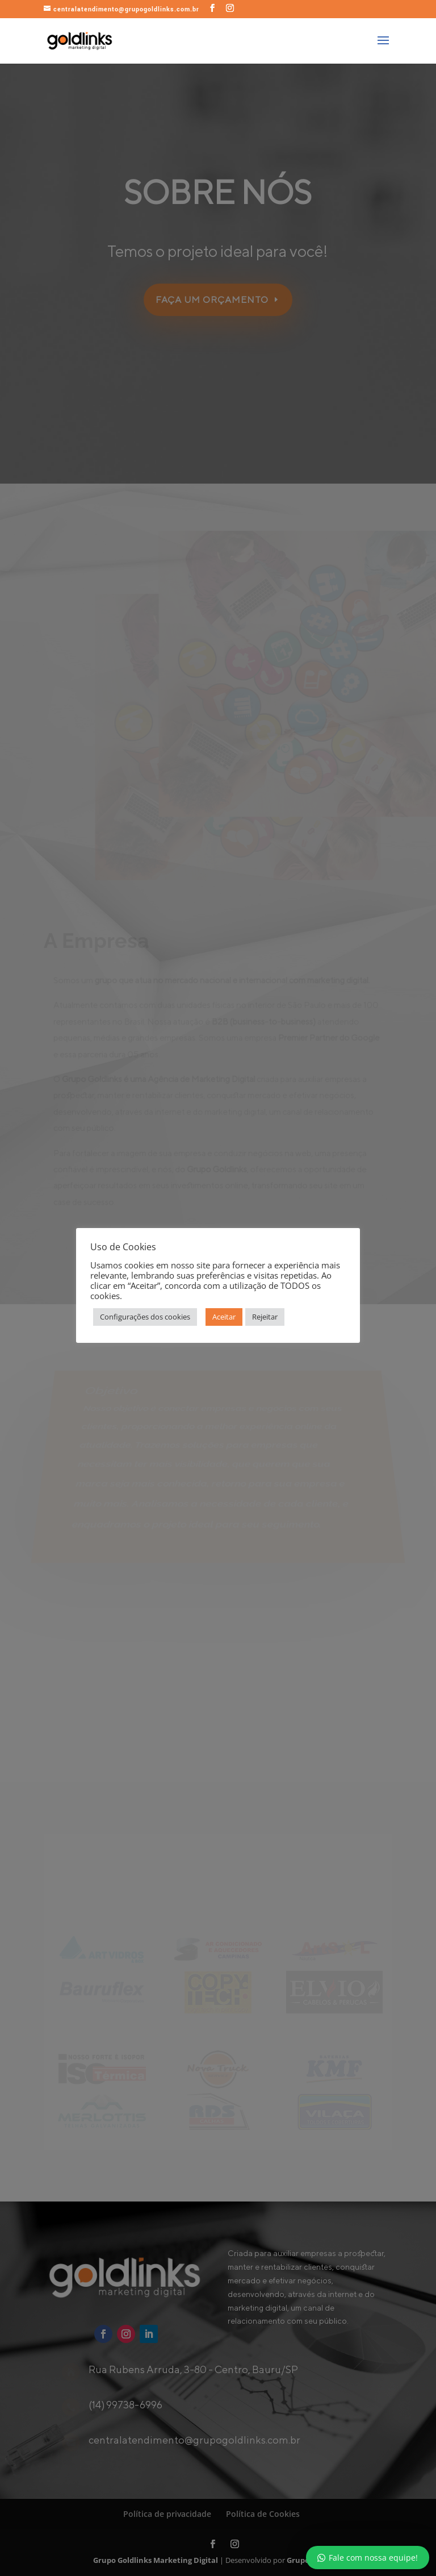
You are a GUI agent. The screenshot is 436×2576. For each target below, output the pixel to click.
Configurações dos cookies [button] (145, 1317)
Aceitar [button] (224, 1317)
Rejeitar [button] (265, 1317)
